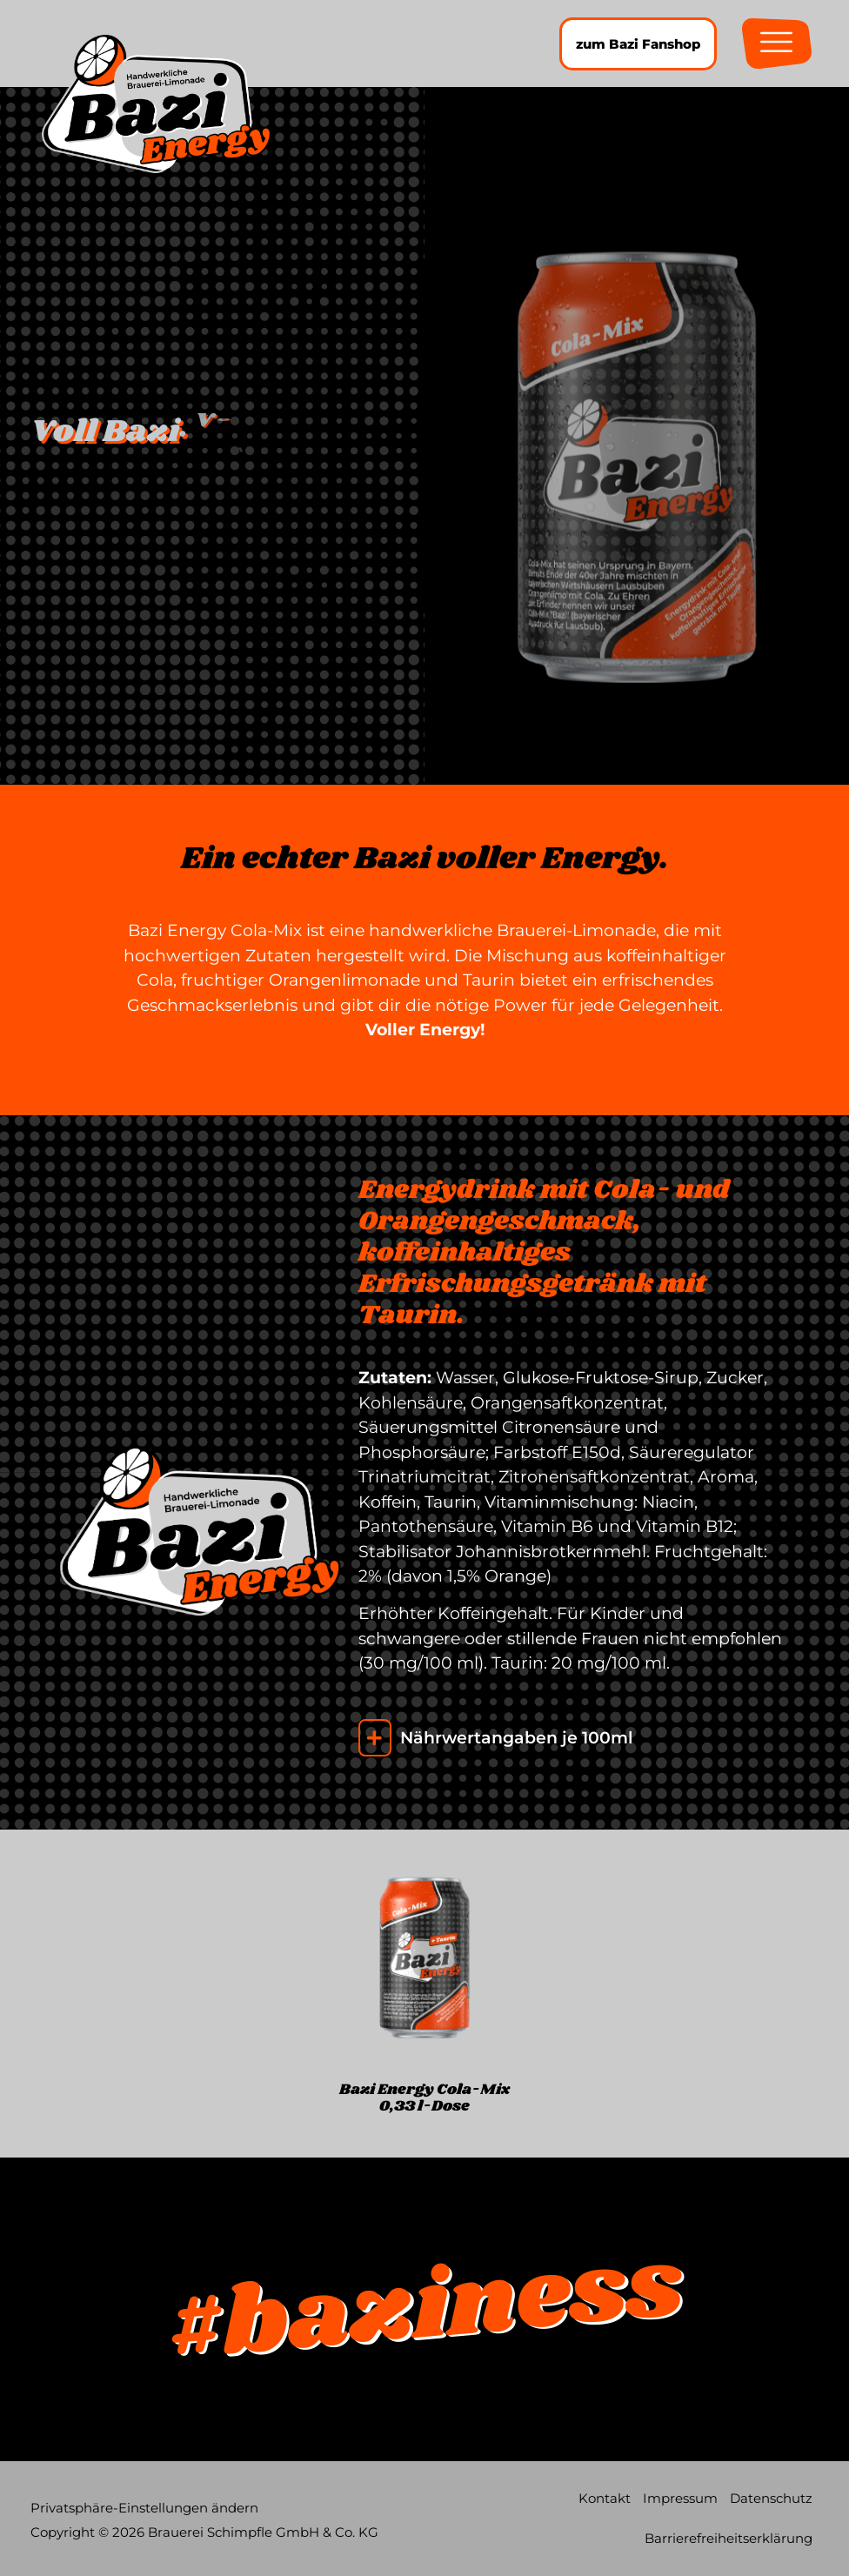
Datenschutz (771, 2498)
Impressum (680, 2498)
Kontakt (604, 2498)
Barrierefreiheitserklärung (728, 2538)
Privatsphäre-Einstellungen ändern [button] (144, 2507)
